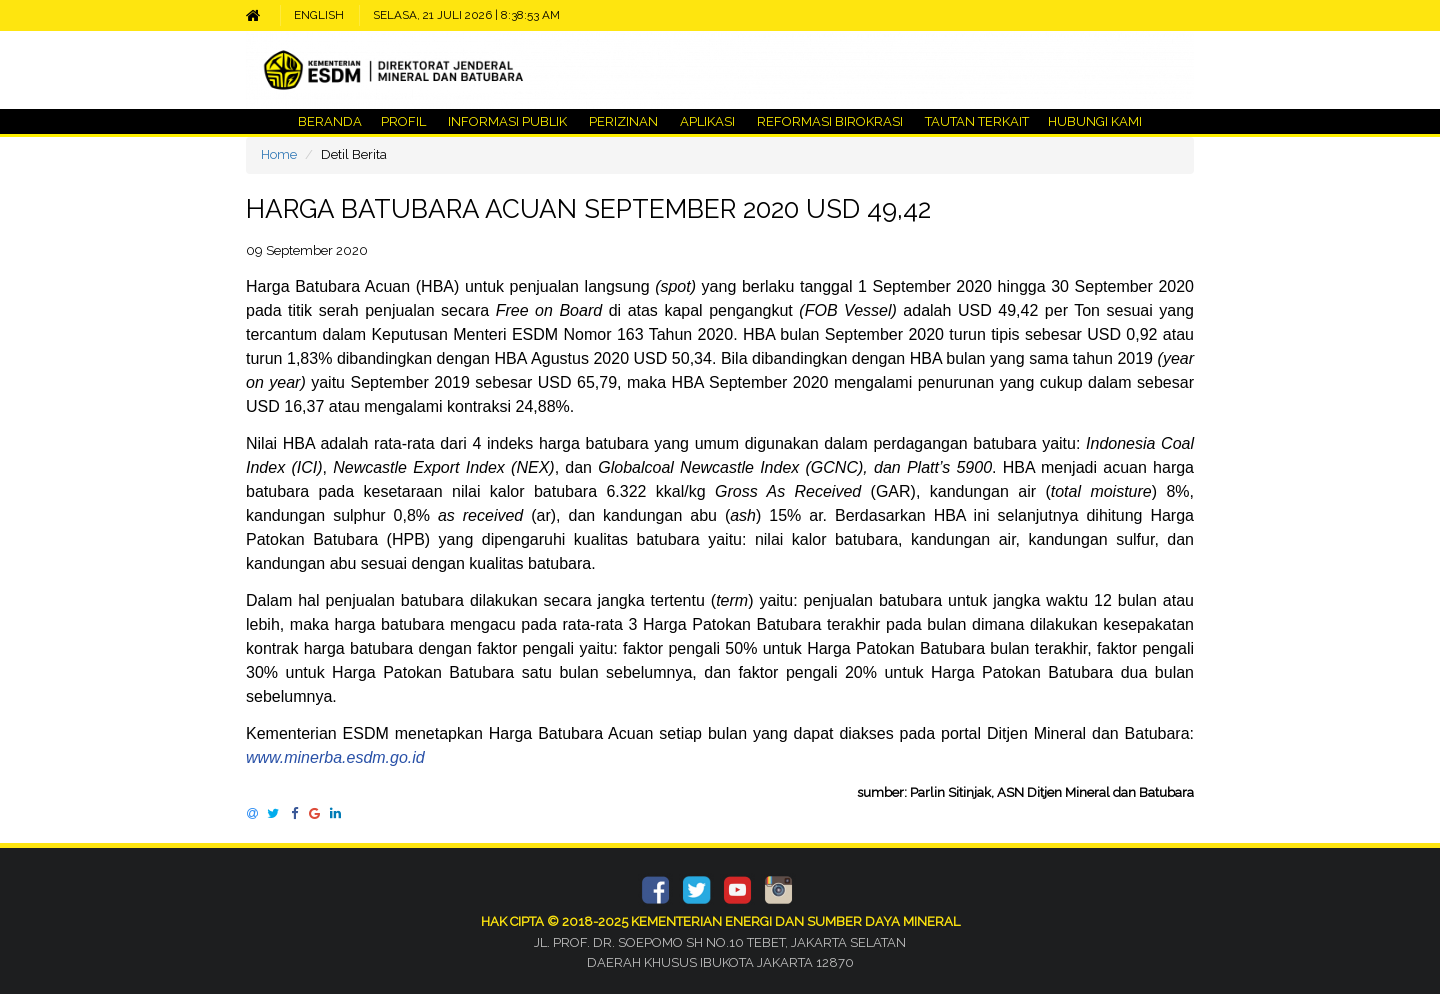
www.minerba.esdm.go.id (335, 757)
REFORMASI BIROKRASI (830, 121)
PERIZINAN (623, 121)
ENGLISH (319, 15)
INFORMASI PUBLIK (507, 121)
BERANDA (330, 121)
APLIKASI (707, 121)
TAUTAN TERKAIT (975, 121)
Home (279, 154)
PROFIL (403, 121)
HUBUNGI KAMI (1093, 121)
